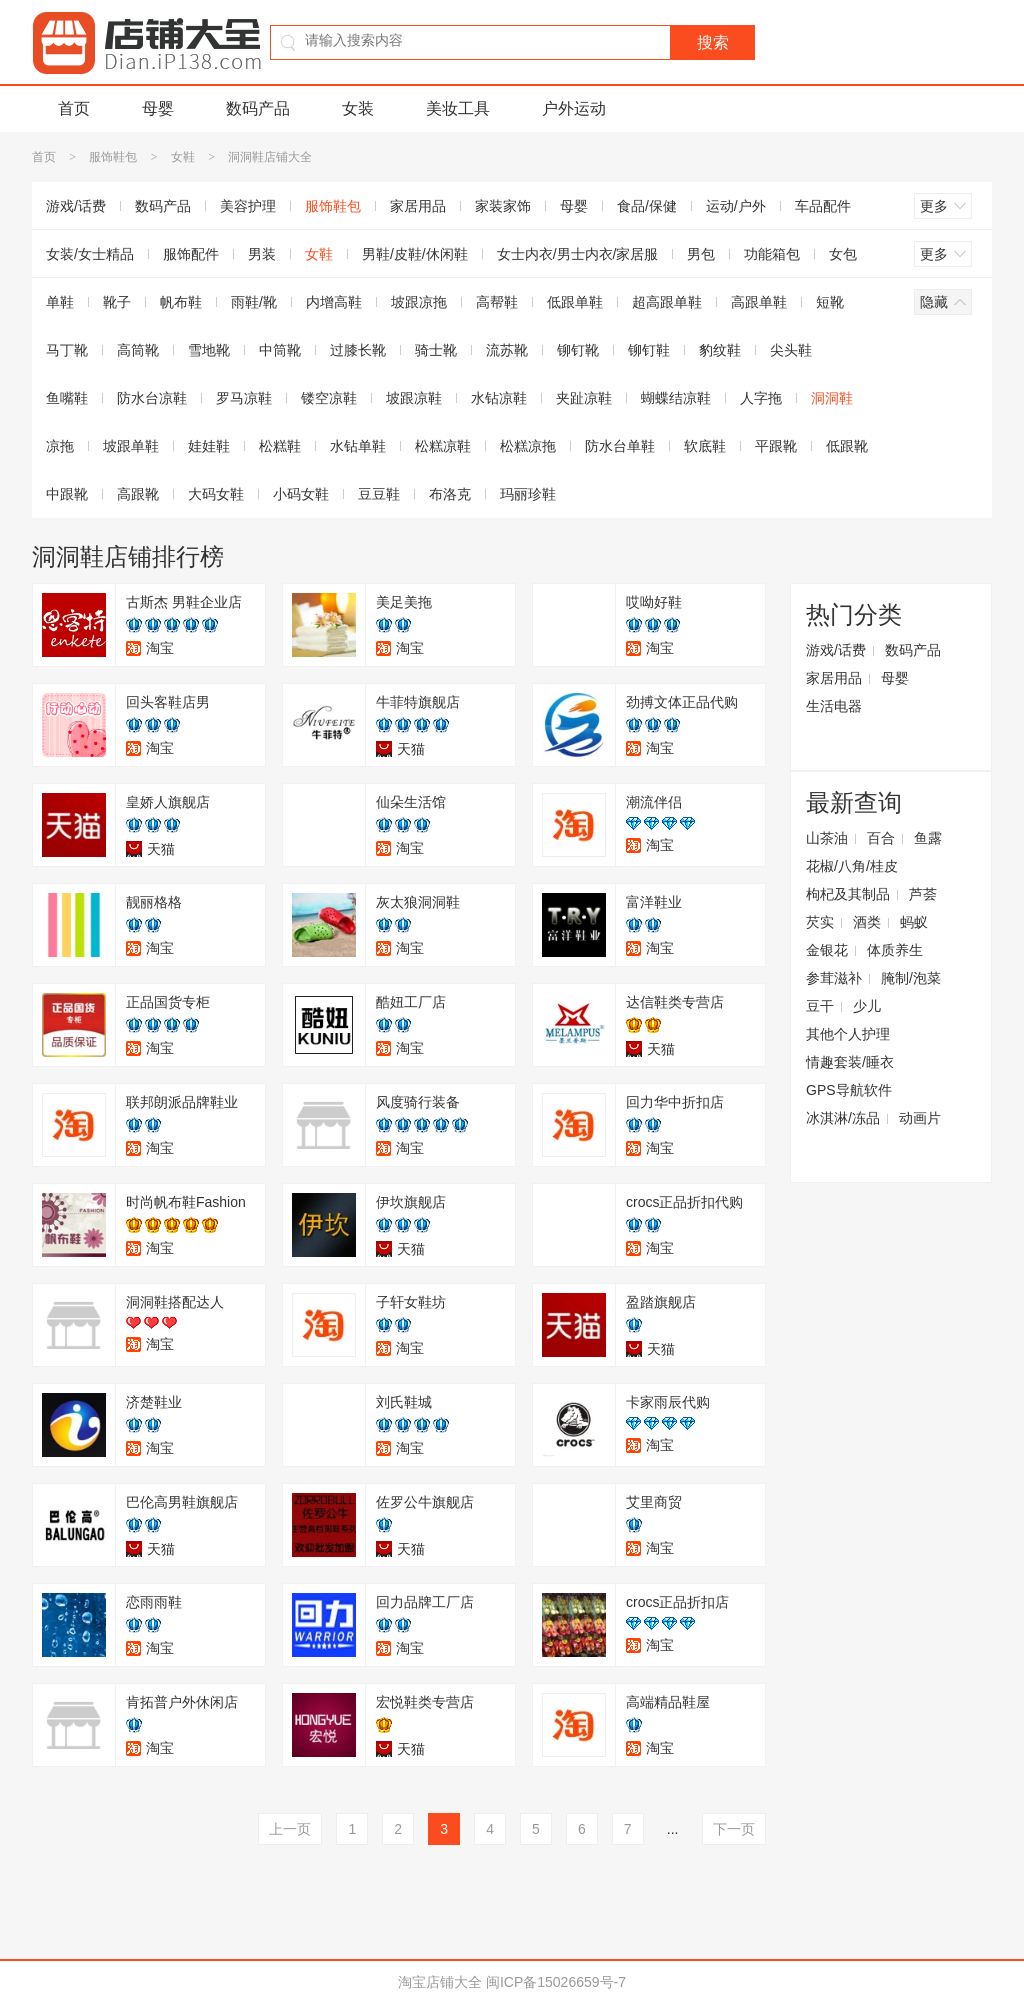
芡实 (820, 922)
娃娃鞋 (209, 446)
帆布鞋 (181, 302)
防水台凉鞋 (152, 398)
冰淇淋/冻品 (843, 1118)
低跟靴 (847, 446)
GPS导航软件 (849, 1090)
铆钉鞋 (649, 350)
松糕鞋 (280, 446)
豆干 (820, 1006)
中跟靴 (67, 494)
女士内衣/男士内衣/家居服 (578, 254)
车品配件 (823, 206)
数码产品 (258, 108)
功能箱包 (772, 254)
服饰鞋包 (113, 157)
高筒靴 (138, 350)
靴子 (117, 302)
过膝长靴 (358, 350)
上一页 (290, 1829)
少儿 (867, 1006)
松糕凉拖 (528, 446)
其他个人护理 (848, 1034)
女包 (843, 254)
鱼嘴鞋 (67, 398)
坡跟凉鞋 (414, 398)
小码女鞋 (301, 494)
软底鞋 (705, 446)
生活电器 (834, 706)
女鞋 (183, 157)
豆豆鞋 (379, 494)
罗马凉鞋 (244, 398)
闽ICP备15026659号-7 (556, 1982)
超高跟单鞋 (667, 302)
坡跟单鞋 (131, 446)
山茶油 (827, 838)
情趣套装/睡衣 (850, 1062)
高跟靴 (138, 494)
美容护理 (248, 206)
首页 (74, 108)
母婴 (158, 108)
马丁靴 (67, 350)
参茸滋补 (834, 978)
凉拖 (60, 446)
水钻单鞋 (358, 446)
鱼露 (928, 838)
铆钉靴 (578, 350)
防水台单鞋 (620, 446)
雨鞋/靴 (254, 302)
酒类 (867, 922)
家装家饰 (503, 206)
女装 (358, 108)
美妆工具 (458, 108)
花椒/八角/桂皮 (852, 866)
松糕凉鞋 (443, 446)
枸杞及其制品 (848, 894)
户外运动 (574, 108)
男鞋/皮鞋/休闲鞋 (415, 254)
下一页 (734, 1829)
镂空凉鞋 (329, 398)
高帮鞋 (497, 302)
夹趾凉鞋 (584, 398)
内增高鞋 (334, 302)
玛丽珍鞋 (528, 494)
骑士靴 (436, 350)
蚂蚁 (914, 922)
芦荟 (923, 894)
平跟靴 (776, 446)
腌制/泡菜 (911, 978)
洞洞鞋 (832, 398)
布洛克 (450, 494)
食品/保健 (647, 206)
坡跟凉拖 (419, 302)
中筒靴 (280, 350)
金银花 (827, 950)
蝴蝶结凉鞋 (676, 398)
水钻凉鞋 (499, 398)
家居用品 (418, 206)
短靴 (830, 302)
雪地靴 (209, 350)
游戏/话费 (76, 206)
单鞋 (60, 302)
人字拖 (761, 398)
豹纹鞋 (720, 350)
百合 (881, 838)
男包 (701, 254)
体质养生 (895, 950)
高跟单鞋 (759, 302)
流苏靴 (507, 350)
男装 (262, 254)
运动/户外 (736, 206)
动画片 (920, 1118)
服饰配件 (191, 254)
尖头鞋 (791, 350)
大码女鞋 (216, 494)
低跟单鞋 (575, 302)
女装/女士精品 (90, 254)
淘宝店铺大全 (440, 1982)
